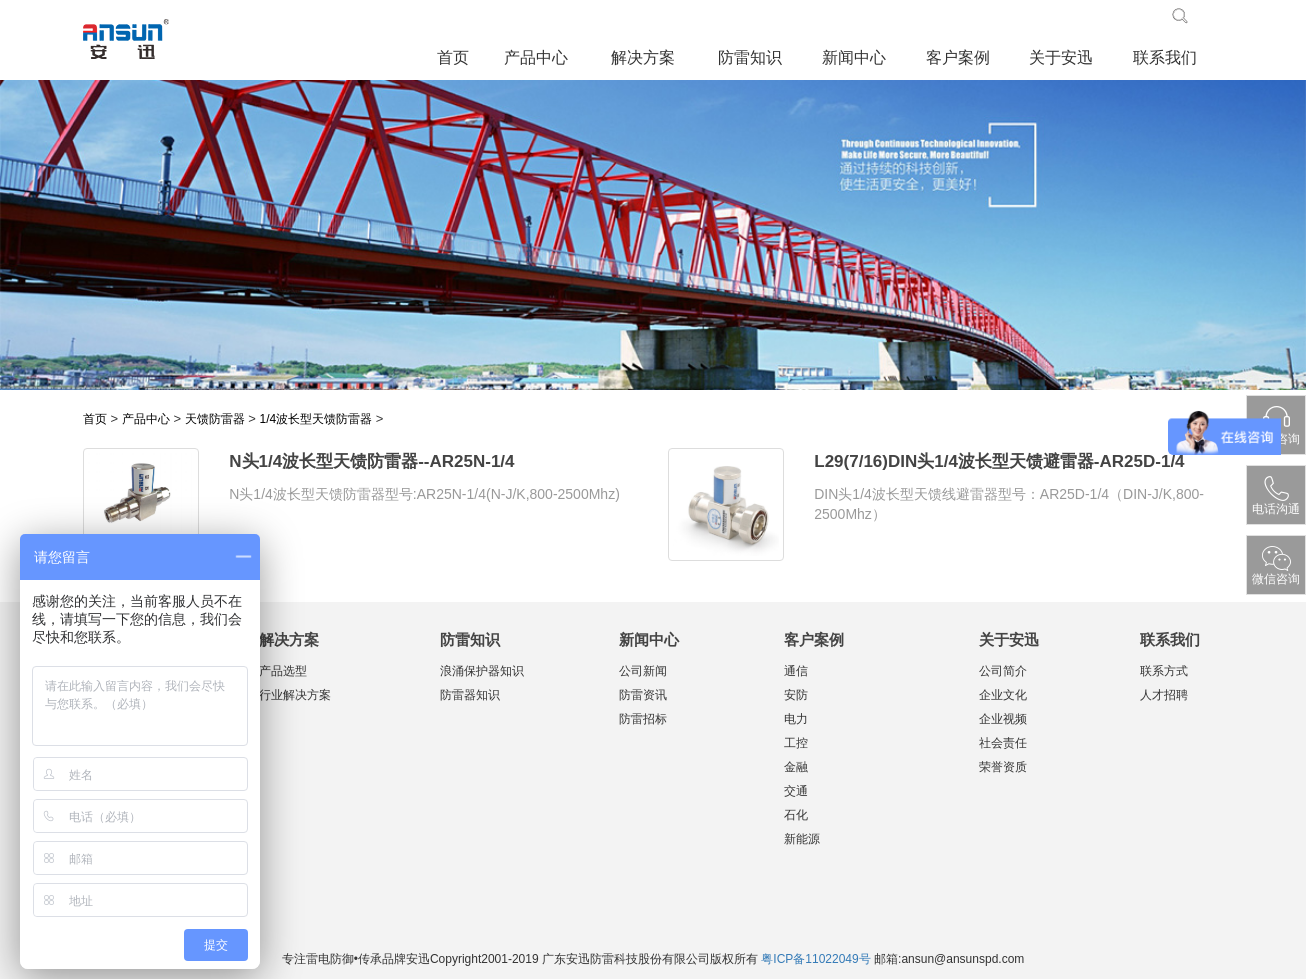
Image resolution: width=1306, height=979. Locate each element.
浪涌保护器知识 (482, 671)
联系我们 (1165, 57)
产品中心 (536, 57)
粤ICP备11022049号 (815, 959)
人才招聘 (1164, 695)
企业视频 (1003, 719)
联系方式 (1164, 671)
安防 (796, 695)
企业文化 (1003, 695)
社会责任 (1003, 743)
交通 (796, 791)
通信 (796, 671)
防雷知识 (750, 57)
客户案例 (958, 57)
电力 (796, 719)
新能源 (802, 839)
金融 (796, 767)
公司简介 (1003, 671)
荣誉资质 (1003, 767)
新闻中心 (854, 57)
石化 (796, 815)
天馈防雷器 (215, 419)
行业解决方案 (295, 695)
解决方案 (643, 57)
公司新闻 (643, 671)
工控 (796, 743)
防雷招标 (643, 719)
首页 (453, 57)
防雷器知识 (470, 695)
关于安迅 (1061, 57)
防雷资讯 (643, 695)
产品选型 (283, 671)
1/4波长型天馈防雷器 (315, 419)
